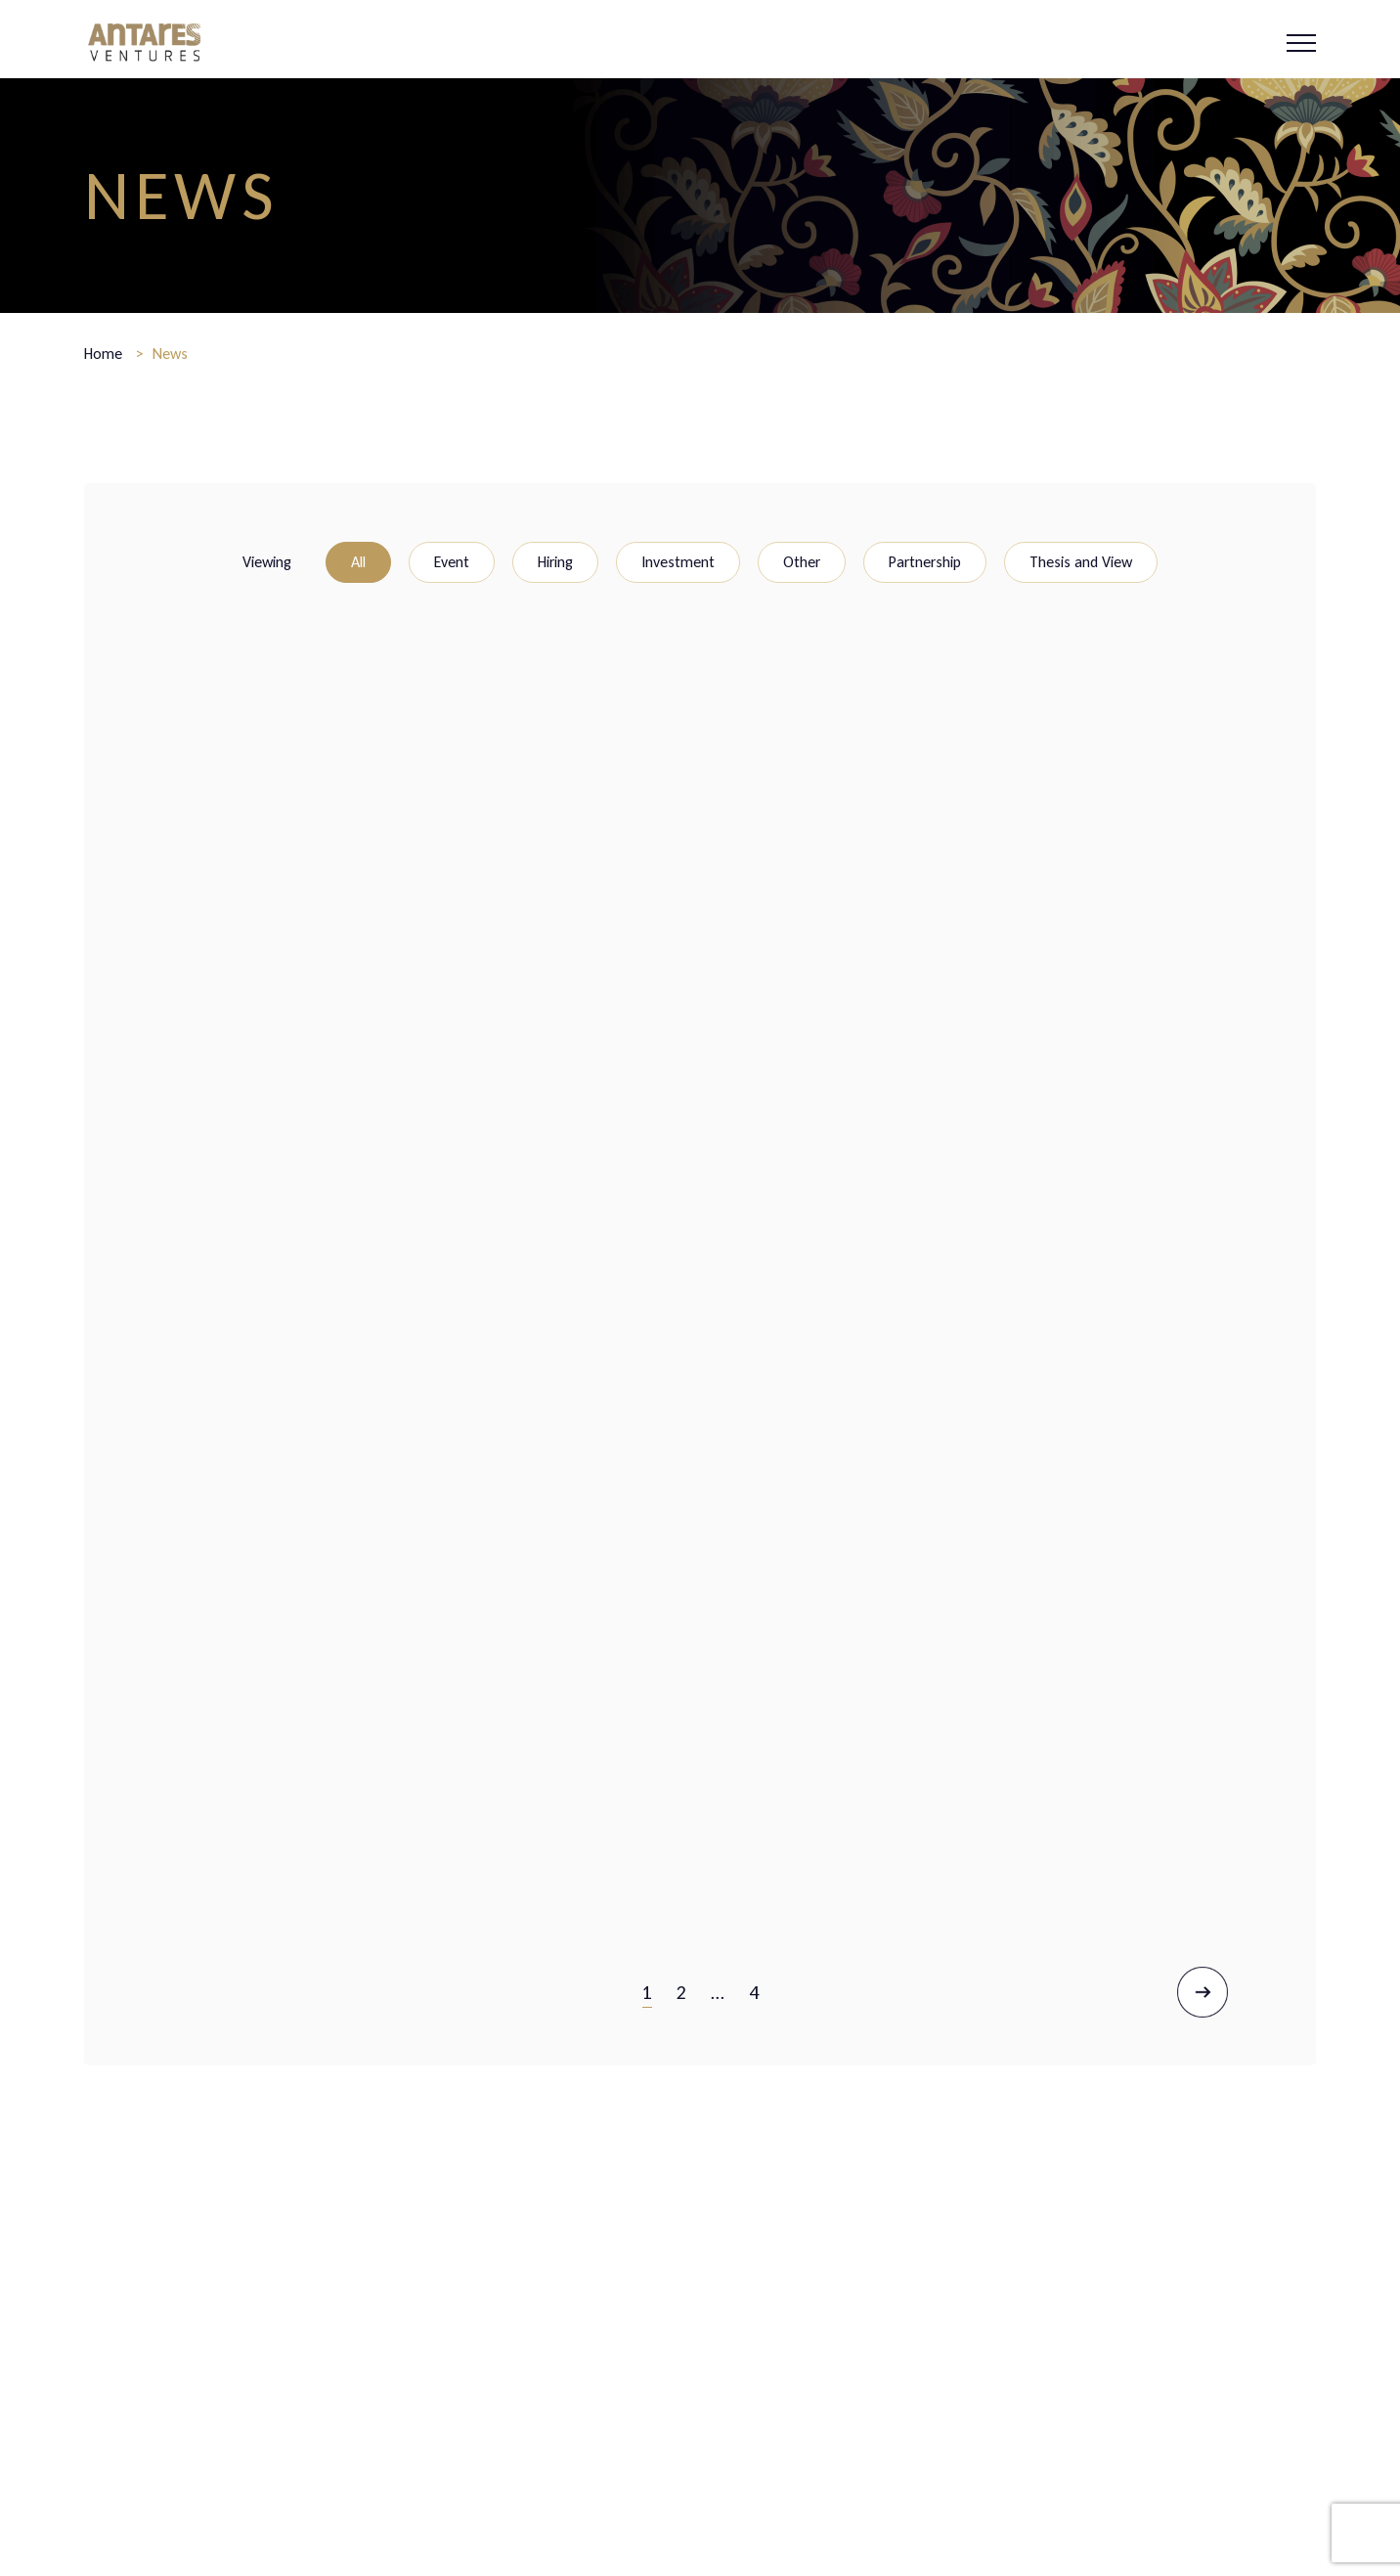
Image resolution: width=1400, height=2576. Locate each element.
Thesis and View (1080, 562)
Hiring (555, 562)
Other (801, 562)
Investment (678, 562)
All (358, 562)
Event (451, 562)
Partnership (925, 562)
